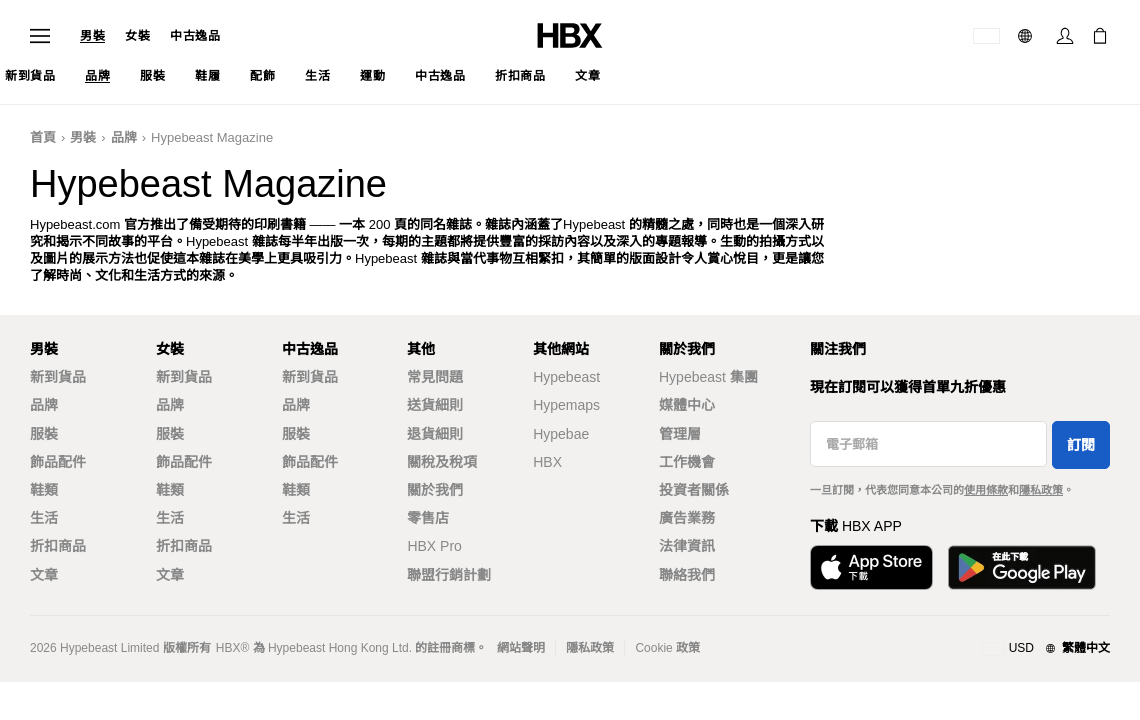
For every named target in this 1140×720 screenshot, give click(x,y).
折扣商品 (58, 546)
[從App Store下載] (871, 567)
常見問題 (435, 377)
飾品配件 (58, 462)
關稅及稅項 (442, 462)
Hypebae (561, 434)
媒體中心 (687, 405)
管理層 (680, 434)
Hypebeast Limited (109, 648)
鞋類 (44, 490)
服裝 (44, 434)
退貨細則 (435, 434)
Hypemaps (566, 405)
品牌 (124, 137)
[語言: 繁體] (1027, 36)
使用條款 (986, 490)
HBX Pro (434, 546)
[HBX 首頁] (570, 34)
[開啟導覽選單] (40, 36)
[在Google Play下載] (1022, 567)
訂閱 (1081, 445)
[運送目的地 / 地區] (986, 36)
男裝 (92, 36)
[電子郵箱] (928, 444)
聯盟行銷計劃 (449, 575)
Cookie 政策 (667, 648)
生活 (44, 518)
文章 (44, 575)
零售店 (428, 518)
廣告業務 (687, 518)
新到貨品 (58, 377)
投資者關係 (694, 490)
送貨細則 (435, 405)
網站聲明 (521, 648)
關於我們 (435, 490)
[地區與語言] (1045, 649)
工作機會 (687, 462)
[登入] (1065, 36)
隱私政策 (1041, 490)
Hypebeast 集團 (708, 377)
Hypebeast (566, 377)
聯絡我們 (687, 575)
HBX (547, 462)
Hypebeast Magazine (212, 137)
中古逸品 (195, 36)
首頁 (43, 137)
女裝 (137, 36)
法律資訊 (687, 546)
